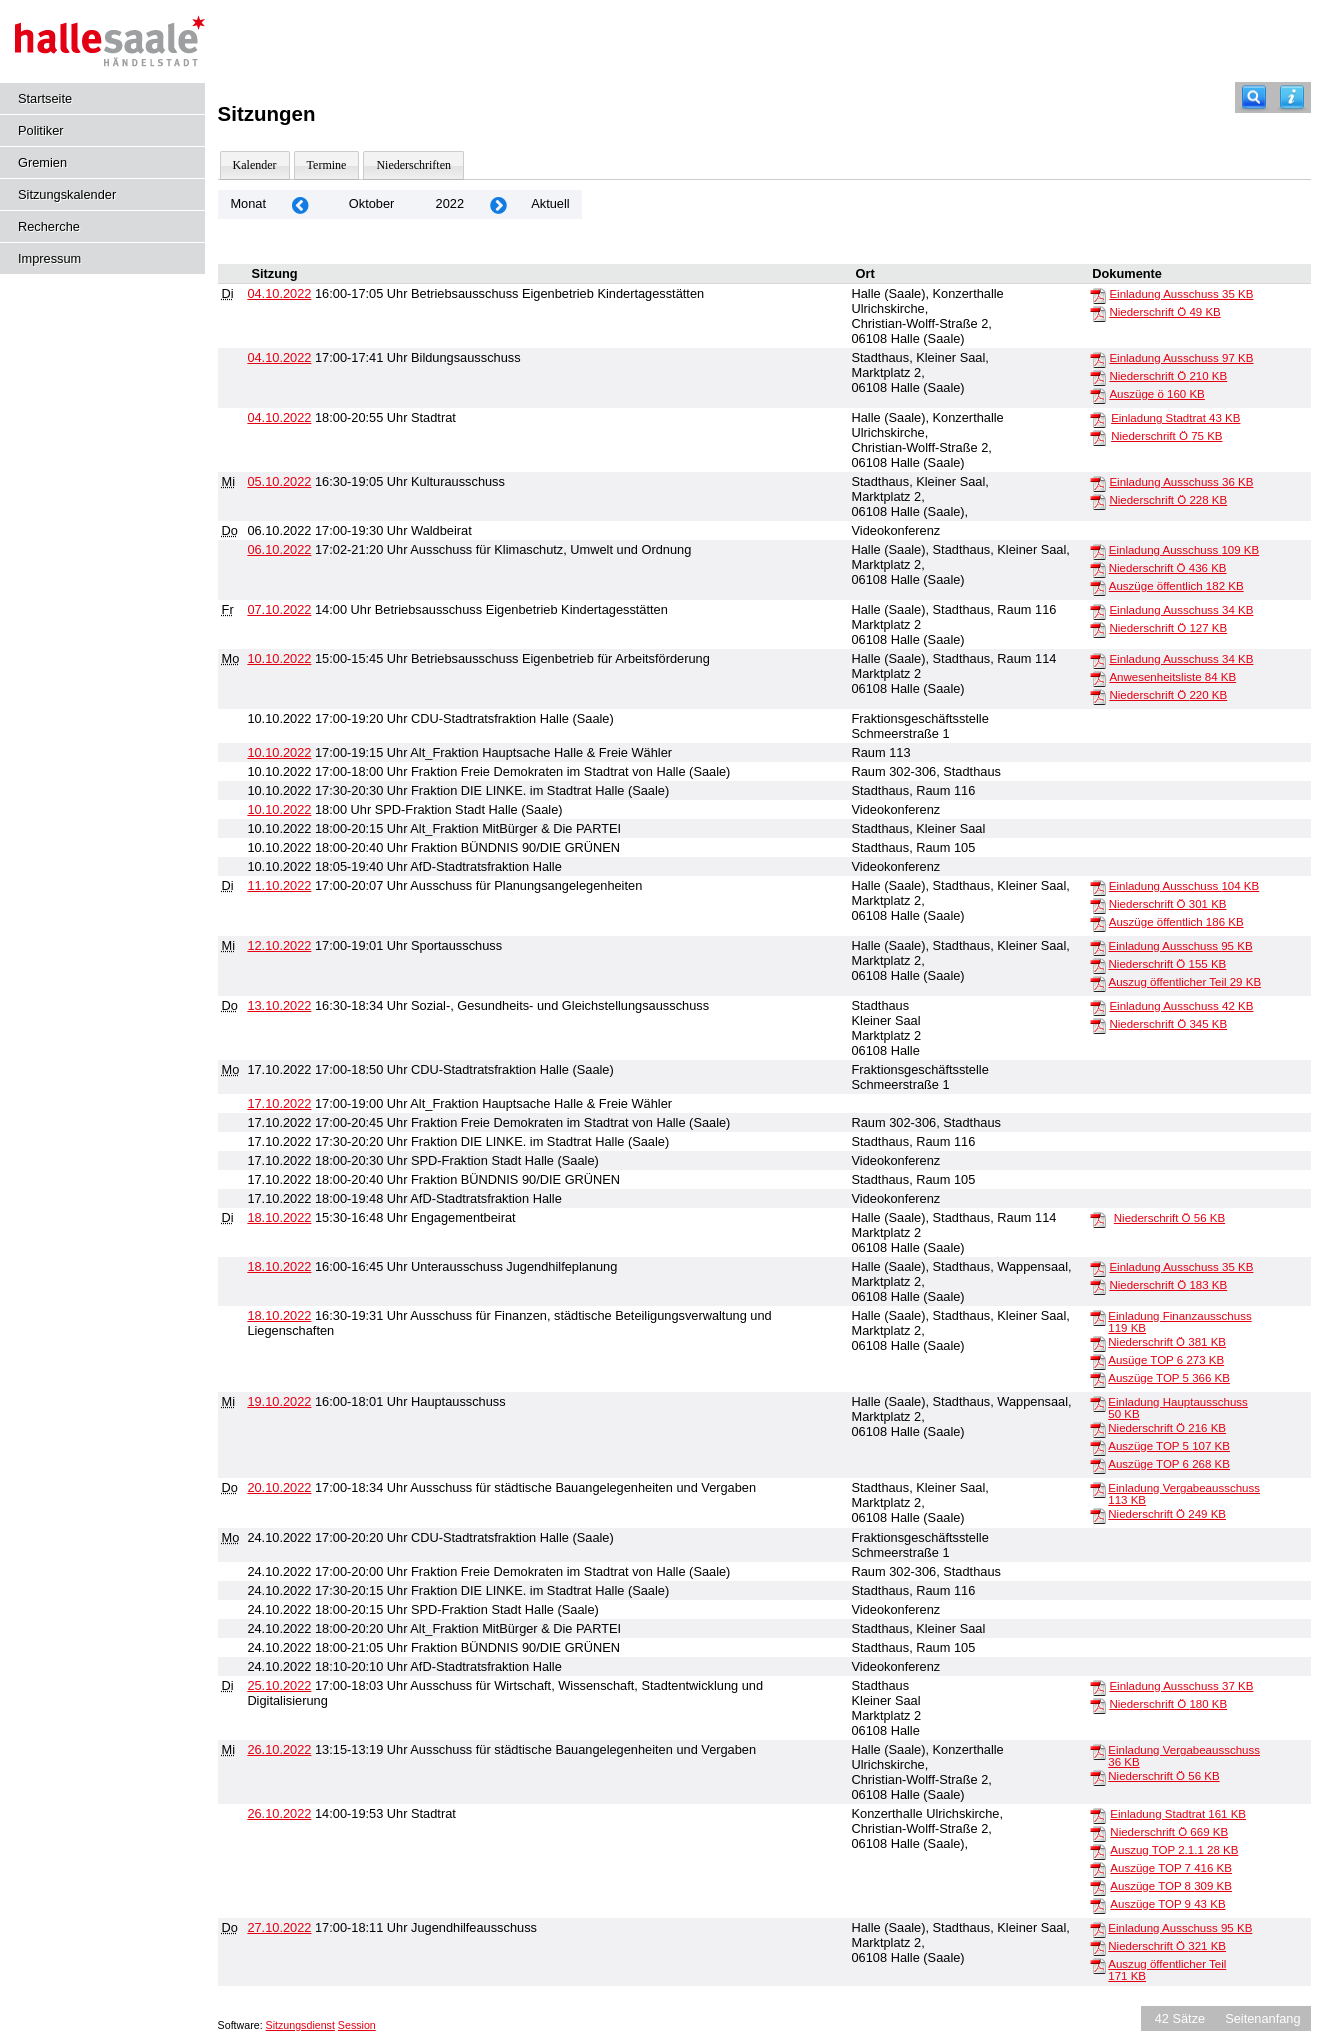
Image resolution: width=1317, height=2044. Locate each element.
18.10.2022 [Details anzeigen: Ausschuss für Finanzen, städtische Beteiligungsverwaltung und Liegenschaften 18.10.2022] (279, 1315)
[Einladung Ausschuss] (1098, 295)
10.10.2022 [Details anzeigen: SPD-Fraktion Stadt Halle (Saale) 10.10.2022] (279, 809)
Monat (248, 203)
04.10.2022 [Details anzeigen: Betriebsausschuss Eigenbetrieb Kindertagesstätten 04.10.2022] (279, 293)
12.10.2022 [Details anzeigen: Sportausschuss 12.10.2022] (279, 945)
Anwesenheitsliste (1172, 677)
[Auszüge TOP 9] (1098, 1905)
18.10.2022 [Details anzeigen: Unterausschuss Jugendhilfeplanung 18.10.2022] (279, 1266)
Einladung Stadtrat (1175, 418)
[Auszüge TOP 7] (1098, 1869)
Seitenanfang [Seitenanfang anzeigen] (1262, 2018)
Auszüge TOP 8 (1171, 1886)
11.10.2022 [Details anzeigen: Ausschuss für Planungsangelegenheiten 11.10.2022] (279, 885)
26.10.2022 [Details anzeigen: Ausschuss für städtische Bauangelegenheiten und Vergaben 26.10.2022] (279, 1749)
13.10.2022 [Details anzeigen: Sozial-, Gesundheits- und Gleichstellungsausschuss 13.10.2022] (279, 1005)
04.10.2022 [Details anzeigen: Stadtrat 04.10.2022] (279, 417)
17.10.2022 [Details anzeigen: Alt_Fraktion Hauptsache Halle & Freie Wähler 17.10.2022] (279, 1103)
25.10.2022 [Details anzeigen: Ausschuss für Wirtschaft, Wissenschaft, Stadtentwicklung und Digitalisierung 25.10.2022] (279, 1685)
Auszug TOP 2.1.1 (1174, 1850)
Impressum (49, 258)
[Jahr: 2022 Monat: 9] (300, 204)
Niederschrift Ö (1164, 312)
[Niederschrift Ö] (1098, 313)
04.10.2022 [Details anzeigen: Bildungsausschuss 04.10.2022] (279, 357)
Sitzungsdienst (300, 2025)
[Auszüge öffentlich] (1098, 587)
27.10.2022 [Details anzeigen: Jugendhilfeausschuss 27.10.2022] (279, 1927)
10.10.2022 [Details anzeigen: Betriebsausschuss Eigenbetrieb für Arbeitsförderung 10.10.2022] (279, 658)
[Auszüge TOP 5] (1098, 1379)
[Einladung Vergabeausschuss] (1098, 1489)
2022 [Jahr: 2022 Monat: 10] (450, 203)
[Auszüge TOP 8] (1098, 1887)
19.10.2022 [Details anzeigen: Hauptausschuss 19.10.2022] (279, 1401)
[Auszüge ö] (1098, 395)
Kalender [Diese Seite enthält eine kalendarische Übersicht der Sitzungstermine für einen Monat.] (255, 165)
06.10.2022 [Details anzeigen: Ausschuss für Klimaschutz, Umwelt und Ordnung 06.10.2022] (279, 549)
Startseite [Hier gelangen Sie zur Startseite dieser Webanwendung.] (45, 98)
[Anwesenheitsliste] (1098, 678)
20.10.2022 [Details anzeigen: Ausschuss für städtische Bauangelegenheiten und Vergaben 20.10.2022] (279, 1487)
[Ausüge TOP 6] (1098, 1361)
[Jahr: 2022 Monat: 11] (498, 204)
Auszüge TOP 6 (1169, 1464)
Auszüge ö (1156, 394)
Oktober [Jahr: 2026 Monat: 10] (372, 203)
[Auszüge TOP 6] (1098, 1465)
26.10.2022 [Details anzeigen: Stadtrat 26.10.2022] (279, 1813)
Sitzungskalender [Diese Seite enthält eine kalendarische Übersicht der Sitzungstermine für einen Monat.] (67, 194)
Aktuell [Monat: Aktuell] (550, 203)
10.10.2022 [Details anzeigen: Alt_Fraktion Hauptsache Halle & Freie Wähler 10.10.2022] (279, 752)
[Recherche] (1254, 97)
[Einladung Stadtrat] (1098, 419)
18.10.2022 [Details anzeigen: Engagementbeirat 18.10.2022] (279, 1217)
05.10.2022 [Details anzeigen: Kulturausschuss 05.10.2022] (279, 481)
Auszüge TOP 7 (1171, 1868)
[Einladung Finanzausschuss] (1098, 1317)
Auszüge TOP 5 (1169, 1378)
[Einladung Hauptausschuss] (1098, 1403)
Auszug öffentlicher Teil (1185, 982)
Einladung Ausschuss (1181, 294)
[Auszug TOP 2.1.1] (1098, 1851)
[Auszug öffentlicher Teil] (1098, 983)
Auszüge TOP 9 (1167, 1904)
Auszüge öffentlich (1176, 586)
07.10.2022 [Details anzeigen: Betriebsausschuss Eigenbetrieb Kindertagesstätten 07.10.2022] (279, 609)
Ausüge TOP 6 (1166, 1360)
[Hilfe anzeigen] (1292, 97)
